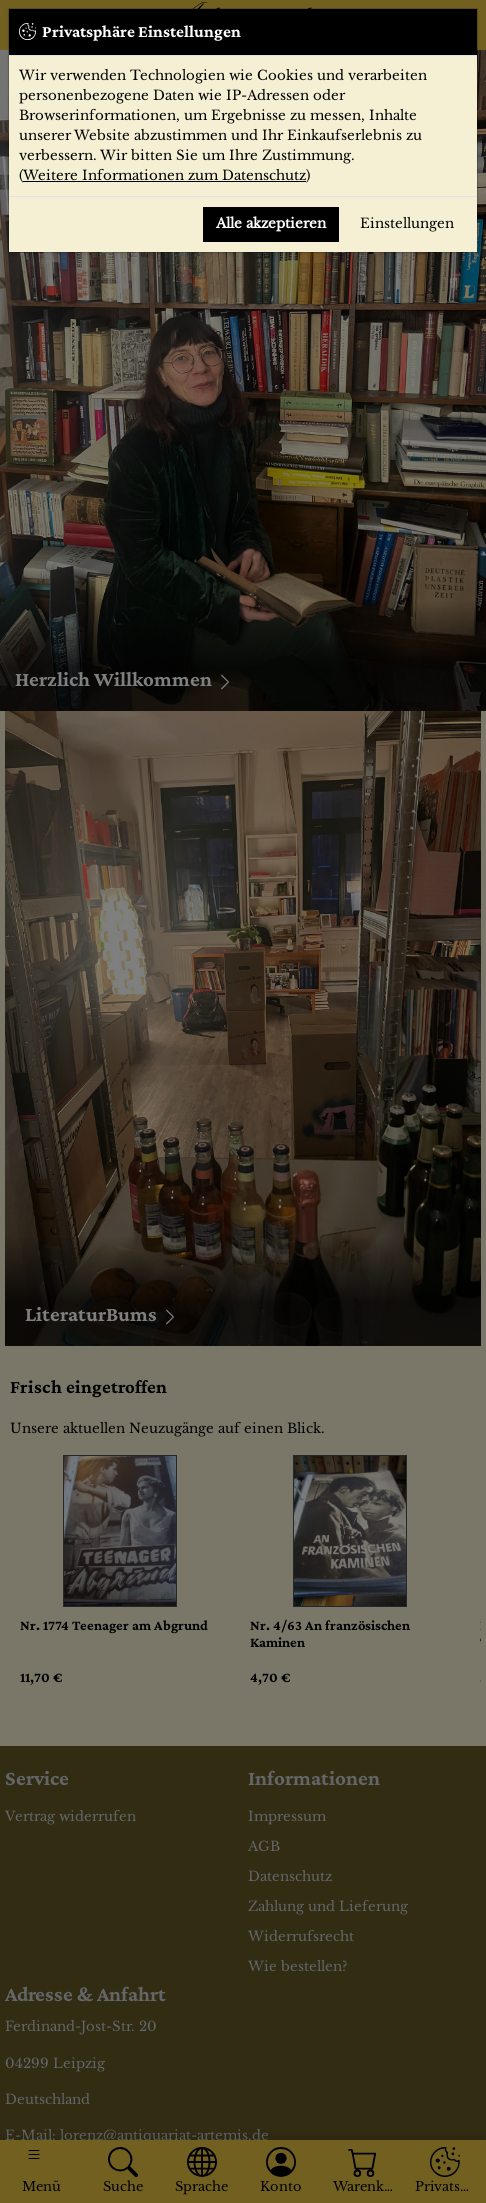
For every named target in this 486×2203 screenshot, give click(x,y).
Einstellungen (407, 223)
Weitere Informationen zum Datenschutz (164, 175)
